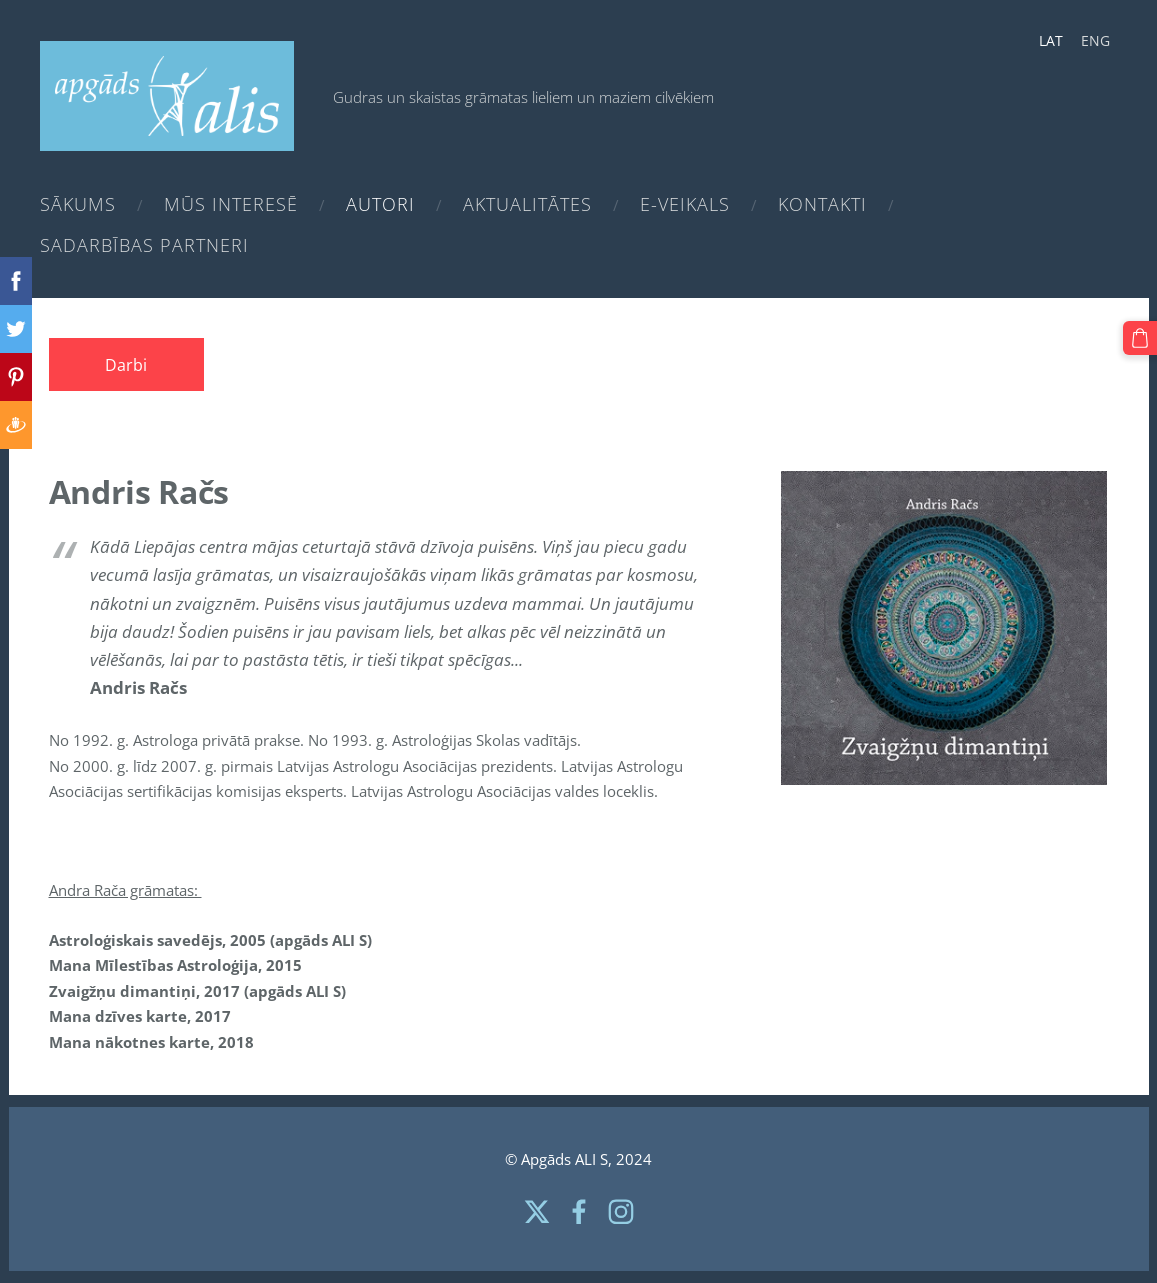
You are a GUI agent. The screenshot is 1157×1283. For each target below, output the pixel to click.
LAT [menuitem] (1051, 40)
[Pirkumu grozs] (1140, 338)
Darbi (126, 365)
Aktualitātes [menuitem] (527, 204)
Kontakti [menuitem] (822, 204)
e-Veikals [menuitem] (685, 204)
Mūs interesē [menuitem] (231, 204)
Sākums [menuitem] (78, 204)
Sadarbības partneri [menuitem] (144, 245)
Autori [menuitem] (380, 204)
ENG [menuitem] (1095, 40)
